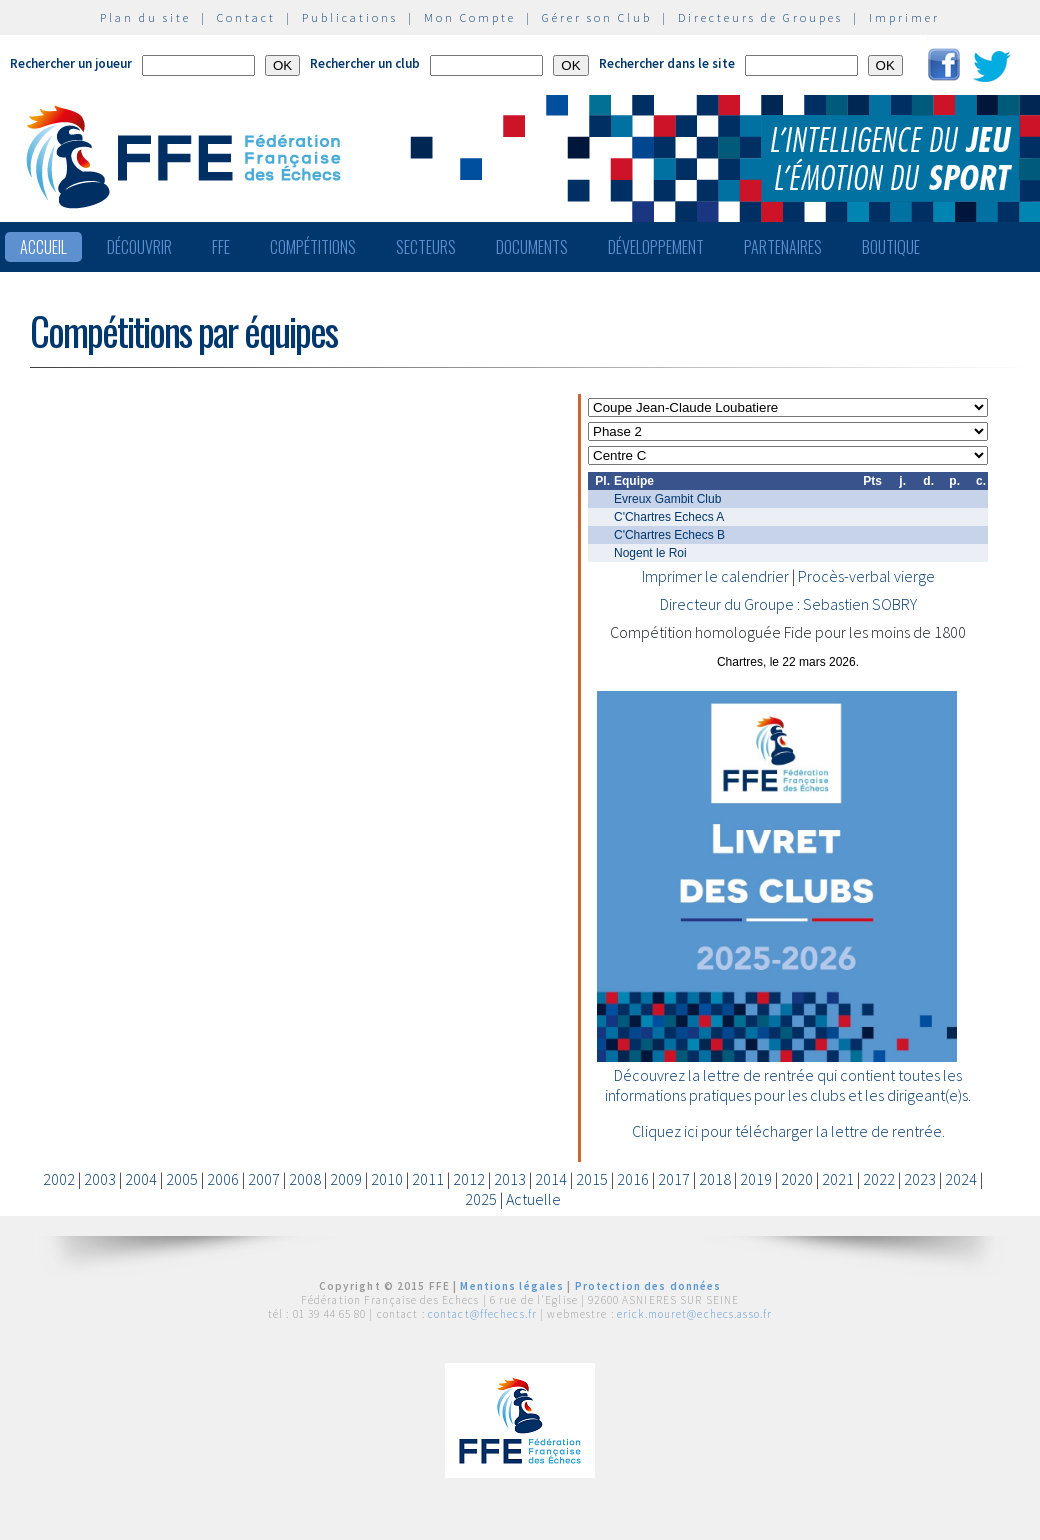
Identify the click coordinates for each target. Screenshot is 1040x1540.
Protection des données (648, 1286)
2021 (838, 1179)
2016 (633, 1179)
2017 (674, 1179)
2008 (305, 1179)
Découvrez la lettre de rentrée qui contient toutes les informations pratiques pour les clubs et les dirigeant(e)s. (788, 1085)
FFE (221, 247)
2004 (141, 1179)
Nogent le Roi (650, 553)
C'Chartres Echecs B (669, 535)
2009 (346, 1179)
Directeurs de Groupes (760, 17)
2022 (879, 1179)
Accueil (43, 247)
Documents (532, 247)
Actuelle (533, 1199)
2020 (797, 1179)
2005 (182, 1179)
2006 (223, 1179)
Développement (656, 247)
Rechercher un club (365, 63)
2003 (100, 1179)
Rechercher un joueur (71, 63)
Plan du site (145, 17)
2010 (387, 1179)
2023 (920, 1179)
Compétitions (313, 247)
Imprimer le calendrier (715, 576)
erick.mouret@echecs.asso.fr (694, 1314)
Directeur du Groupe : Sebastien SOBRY (788, 604)
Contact (246, 17)
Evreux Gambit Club (667, 499)
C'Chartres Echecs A (669, 517)
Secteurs (426, 247)
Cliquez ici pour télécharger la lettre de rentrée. (788, 1131)
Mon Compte (470, 17)
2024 (961, 1179)
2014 (551, 1179)
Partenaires (783, 247)
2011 (428, 1179)
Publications (350, 17)
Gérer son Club (597, 17)
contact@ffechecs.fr (482, 1314)
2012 (469, 1179)
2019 (756, 1179)
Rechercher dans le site (667, 63)
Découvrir (139, 247)
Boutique (891, 247)
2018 (715, 1179)
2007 (264, 1179)
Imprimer (904, 17)
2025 (481, 1199)
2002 (59, 1179)
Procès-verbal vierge (866, 576)
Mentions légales (512, 1286)
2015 (592, 1179)
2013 (510, 1179)
